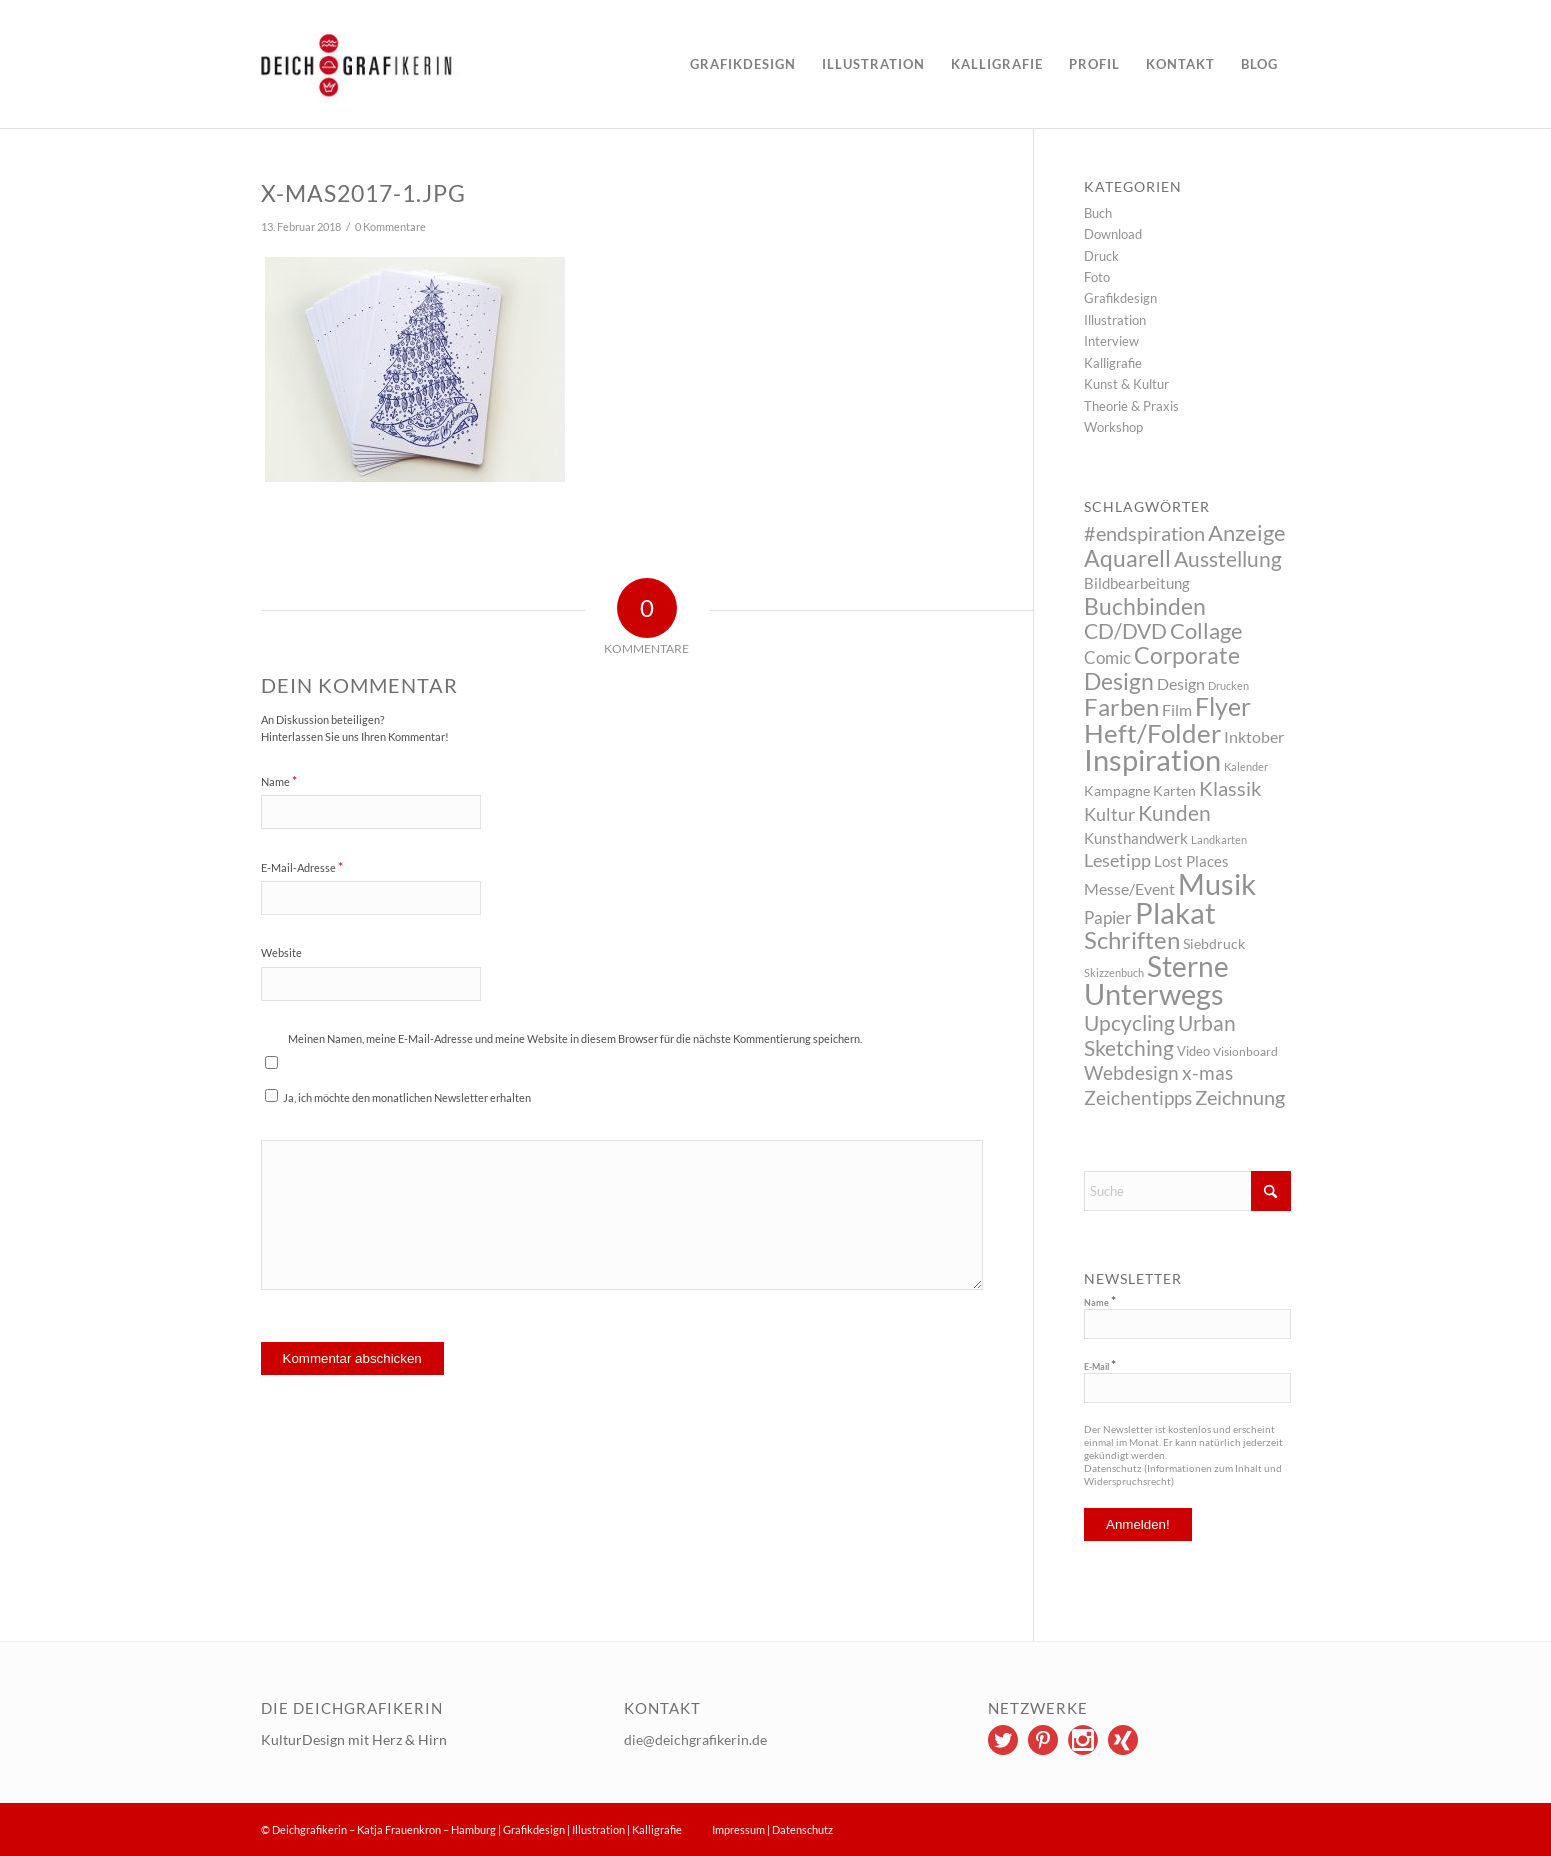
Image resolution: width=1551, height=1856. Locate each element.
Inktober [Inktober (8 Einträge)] (1254, 736)
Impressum (738, 1829)
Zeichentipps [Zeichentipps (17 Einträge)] (1138, 1097)
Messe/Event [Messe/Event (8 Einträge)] (1129, 888)
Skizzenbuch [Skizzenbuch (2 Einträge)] (1114, 972)
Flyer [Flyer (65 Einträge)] (1223, 706)
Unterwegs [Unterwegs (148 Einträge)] (1154, 993)
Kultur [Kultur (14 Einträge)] (1109, 814)
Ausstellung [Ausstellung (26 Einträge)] (1228, 558)
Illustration (1115, 320)
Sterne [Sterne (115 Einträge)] (1188, 966)
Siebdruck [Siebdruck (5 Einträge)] (1214, 943)
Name (279, 781)
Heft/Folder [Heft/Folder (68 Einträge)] (1152, 733)
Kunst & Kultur (1126, 384)
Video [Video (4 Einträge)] (1193, 1051)
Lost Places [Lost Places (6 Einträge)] (1191, 861)
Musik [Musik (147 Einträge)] (1217, 883)
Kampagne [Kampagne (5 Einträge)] (1117, 790)
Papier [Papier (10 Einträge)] (1108, 917)
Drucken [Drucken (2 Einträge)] (1228, 685)
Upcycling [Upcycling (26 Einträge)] (1129, 1022)
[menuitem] (743, 64)
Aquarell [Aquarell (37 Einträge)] (1127, 558)
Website (281, 952)
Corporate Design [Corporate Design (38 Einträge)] (1162, 667)
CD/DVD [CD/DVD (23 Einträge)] (1125, 631)
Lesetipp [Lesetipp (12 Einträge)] (1117, 860)
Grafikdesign (1120, 298)
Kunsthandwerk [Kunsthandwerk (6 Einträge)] (1136, 838)
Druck (1101, 256)
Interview (1111, 341)
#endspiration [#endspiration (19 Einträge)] (1144, 533)
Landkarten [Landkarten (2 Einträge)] (1219, 839)
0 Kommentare (390, 227)
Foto (1097, 277)
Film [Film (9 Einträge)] (1177, 709)
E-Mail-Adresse (302, 867)
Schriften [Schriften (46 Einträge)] (1132, 940)
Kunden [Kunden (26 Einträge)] (1174, 812)
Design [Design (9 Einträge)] (1181, 683)
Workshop (1113, 427)
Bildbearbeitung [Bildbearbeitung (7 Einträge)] (1137, 583)
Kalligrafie (1113, 363)
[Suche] (1187, 1191)
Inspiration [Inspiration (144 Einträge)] (1152, 759)
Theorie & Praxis (1131, 406)
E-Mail (1100, 1366)
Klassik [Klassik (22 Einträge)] (1230, 788)
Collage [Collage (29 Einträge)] (1206, 631)
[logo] (415, 64)
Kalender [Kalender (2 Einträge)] (1246, 766)
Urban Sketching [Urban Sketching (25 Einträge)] (1160, 1035)
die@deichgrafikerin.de (695, 1739)
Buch (1098, 213)
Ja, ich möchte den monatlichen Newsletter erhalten (398, 1096)
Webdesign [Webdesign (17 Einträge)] (1131, 1072)
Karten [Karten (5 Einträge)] (1174, 790)
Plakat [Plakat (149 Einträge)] (1175, 912)
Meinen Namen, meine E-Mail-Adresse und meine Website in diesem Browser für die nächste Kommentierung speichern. (575, 1038)
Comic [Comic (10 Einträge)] (1107, 657)
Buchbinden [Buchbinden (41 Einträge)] (1145, 606)
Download (1113, 234)
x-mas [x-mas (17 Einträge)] (1207, 1072)
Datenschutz (802, 1829)
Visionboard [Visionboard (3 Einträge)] (1245, 1051)
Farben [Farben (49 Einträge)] (1121, 706)
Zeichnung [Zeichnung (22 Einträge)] (1240, 1097)
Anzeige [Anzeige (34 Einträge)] (1247, 532)
